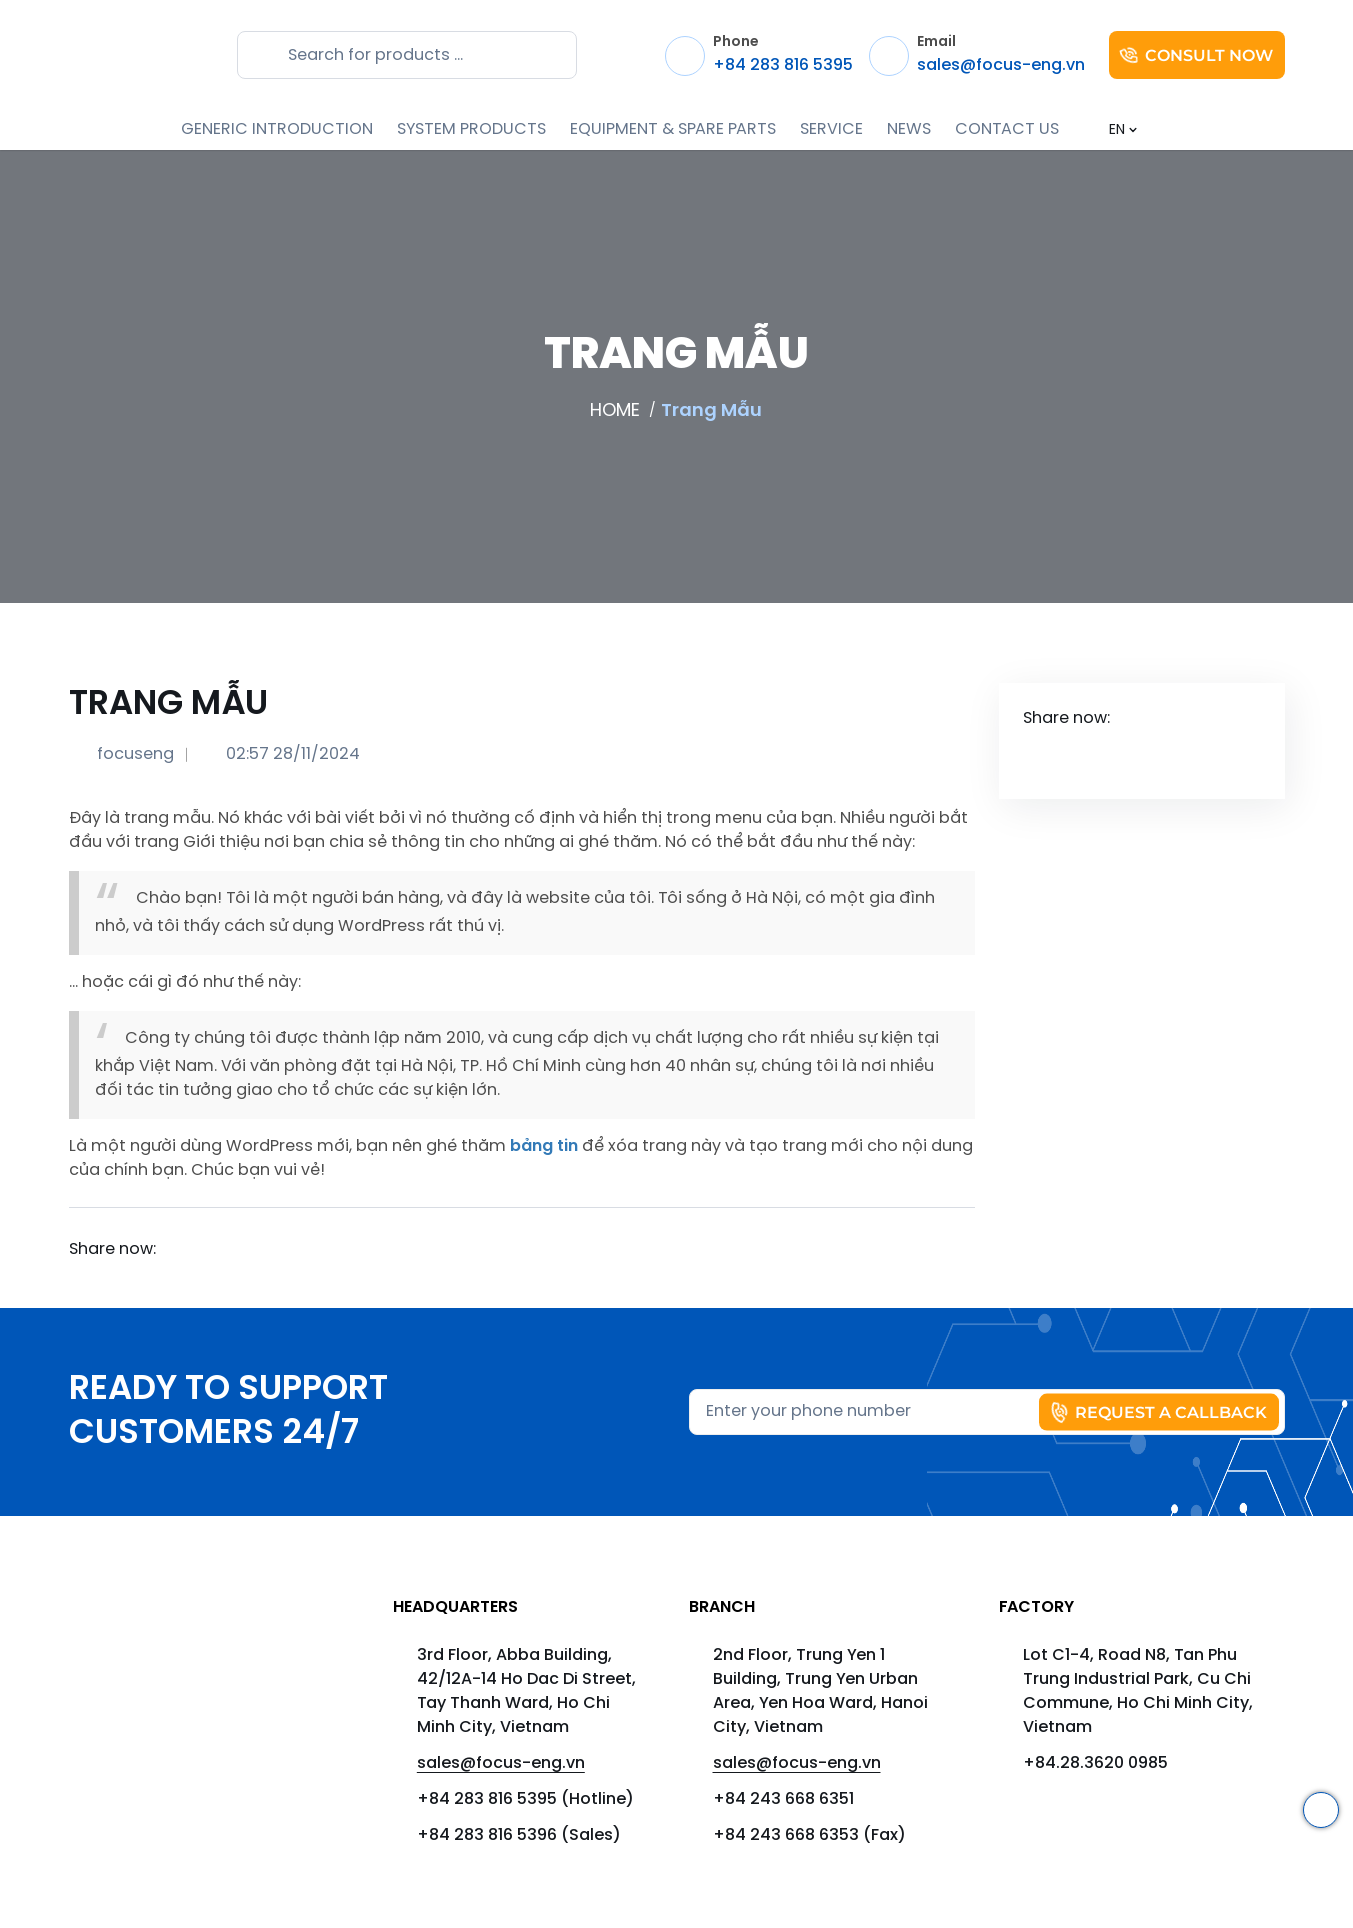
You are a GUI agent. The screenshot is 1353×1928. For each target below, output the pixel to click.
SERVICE (831, 129)
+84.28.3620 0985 (1095, 1763)
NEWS (909, 129)
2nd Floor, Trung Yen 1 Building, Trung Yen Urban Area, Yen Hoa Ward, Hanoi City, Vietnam (820, 1691)
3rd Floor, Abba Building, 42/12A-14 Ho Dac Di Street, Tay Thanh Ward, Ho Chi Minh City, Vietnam (526, 1691)
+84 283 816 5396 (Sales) (519, 1835)
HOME (615, 411)
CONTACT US (1007, 129)
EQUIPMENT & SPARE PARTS (673, 129)
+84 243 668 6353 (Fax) (809, 1835)
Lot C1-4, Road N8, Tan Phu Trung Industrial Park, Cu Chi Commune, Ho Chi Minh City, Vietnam (1138, 1691)
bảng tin (544, 1146)
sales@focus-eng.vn (501, 1763)
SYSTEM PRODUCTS (471, 129)
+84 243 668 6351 (783, 1799)
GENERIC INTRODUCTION (277, 129)
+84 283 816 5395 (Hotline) (525, 1799)
